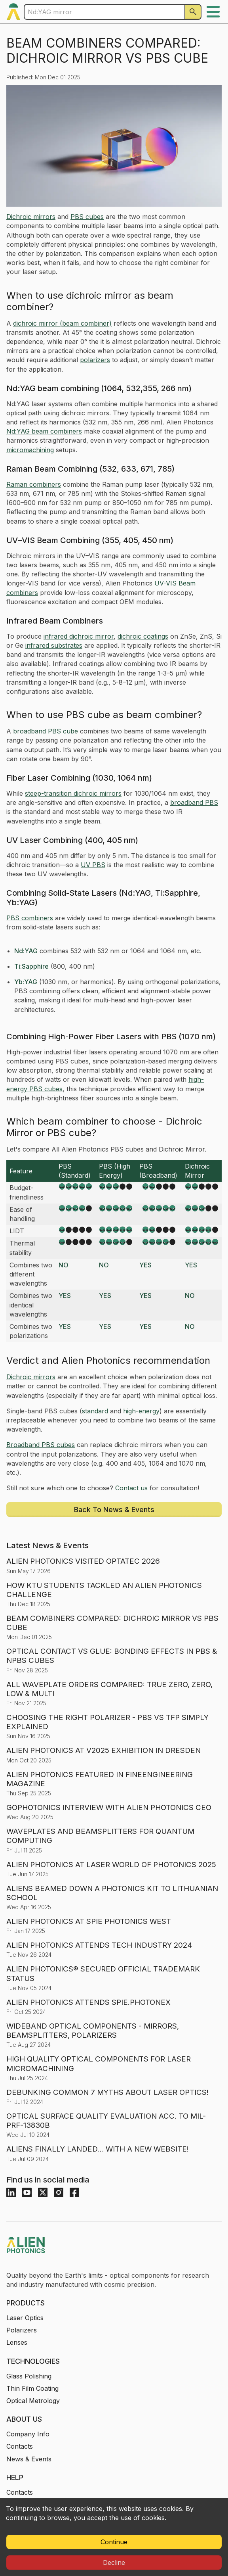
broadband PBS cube (45, 731)
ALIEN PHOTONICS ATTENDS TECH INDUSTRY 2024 (99, 1945)
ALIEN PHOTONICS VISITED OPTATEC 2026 (83, 1561)
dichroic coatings (143, 636)
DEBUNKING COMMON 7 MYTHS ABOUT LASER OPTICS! (107, 2092)
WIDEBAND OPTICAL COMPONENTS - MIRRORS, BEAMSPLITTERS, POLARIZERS (92, 2030)
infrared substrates (53, 645)
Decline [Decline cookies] (114, 2562)
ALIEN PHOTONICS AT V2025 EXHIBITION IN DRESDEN (103, 1750)
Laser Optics (25, 2318)
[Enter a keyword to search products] (104, 12)
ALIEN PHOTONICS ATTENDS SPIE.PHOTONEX (88, 2002)
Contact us (131, 1488)
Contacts (19, 2446)
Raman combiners (33, 484)
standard (95, 1411)
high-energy (141, 1411)
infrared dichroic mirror (79, 636)
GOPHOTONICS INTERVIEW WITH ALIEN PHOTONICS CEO (108, 1807)
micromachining (30, 450)
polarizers (95, 360)
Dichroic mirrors (30, 217)
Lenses (16, 2342)
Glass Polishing (28, 2376)
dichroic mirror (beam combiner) (62, 323)
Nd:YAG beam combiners (44, 431)
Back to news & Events (114, 1509)
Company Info (27, 2434)
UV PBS (93, 865)
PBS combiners (29, 918)
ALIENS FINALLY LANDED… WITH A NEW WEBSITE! (97, 2149)
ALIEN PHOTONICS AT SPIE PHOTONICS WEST (88, 1921)
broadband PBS (194, 802)
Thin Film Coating (32, 2388)
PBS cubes (87, 217)
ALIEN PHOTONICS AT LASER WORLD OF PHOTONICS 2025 (111, 1864)
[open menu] (213, 12)
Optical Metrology (33, 2401)
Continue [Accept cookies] (114, 2542)
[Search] (192, 12)
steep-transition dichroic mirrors (73, 793)
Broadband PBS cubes (40, 1445)
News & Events (28, 2459)
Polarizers (21, 2330)
